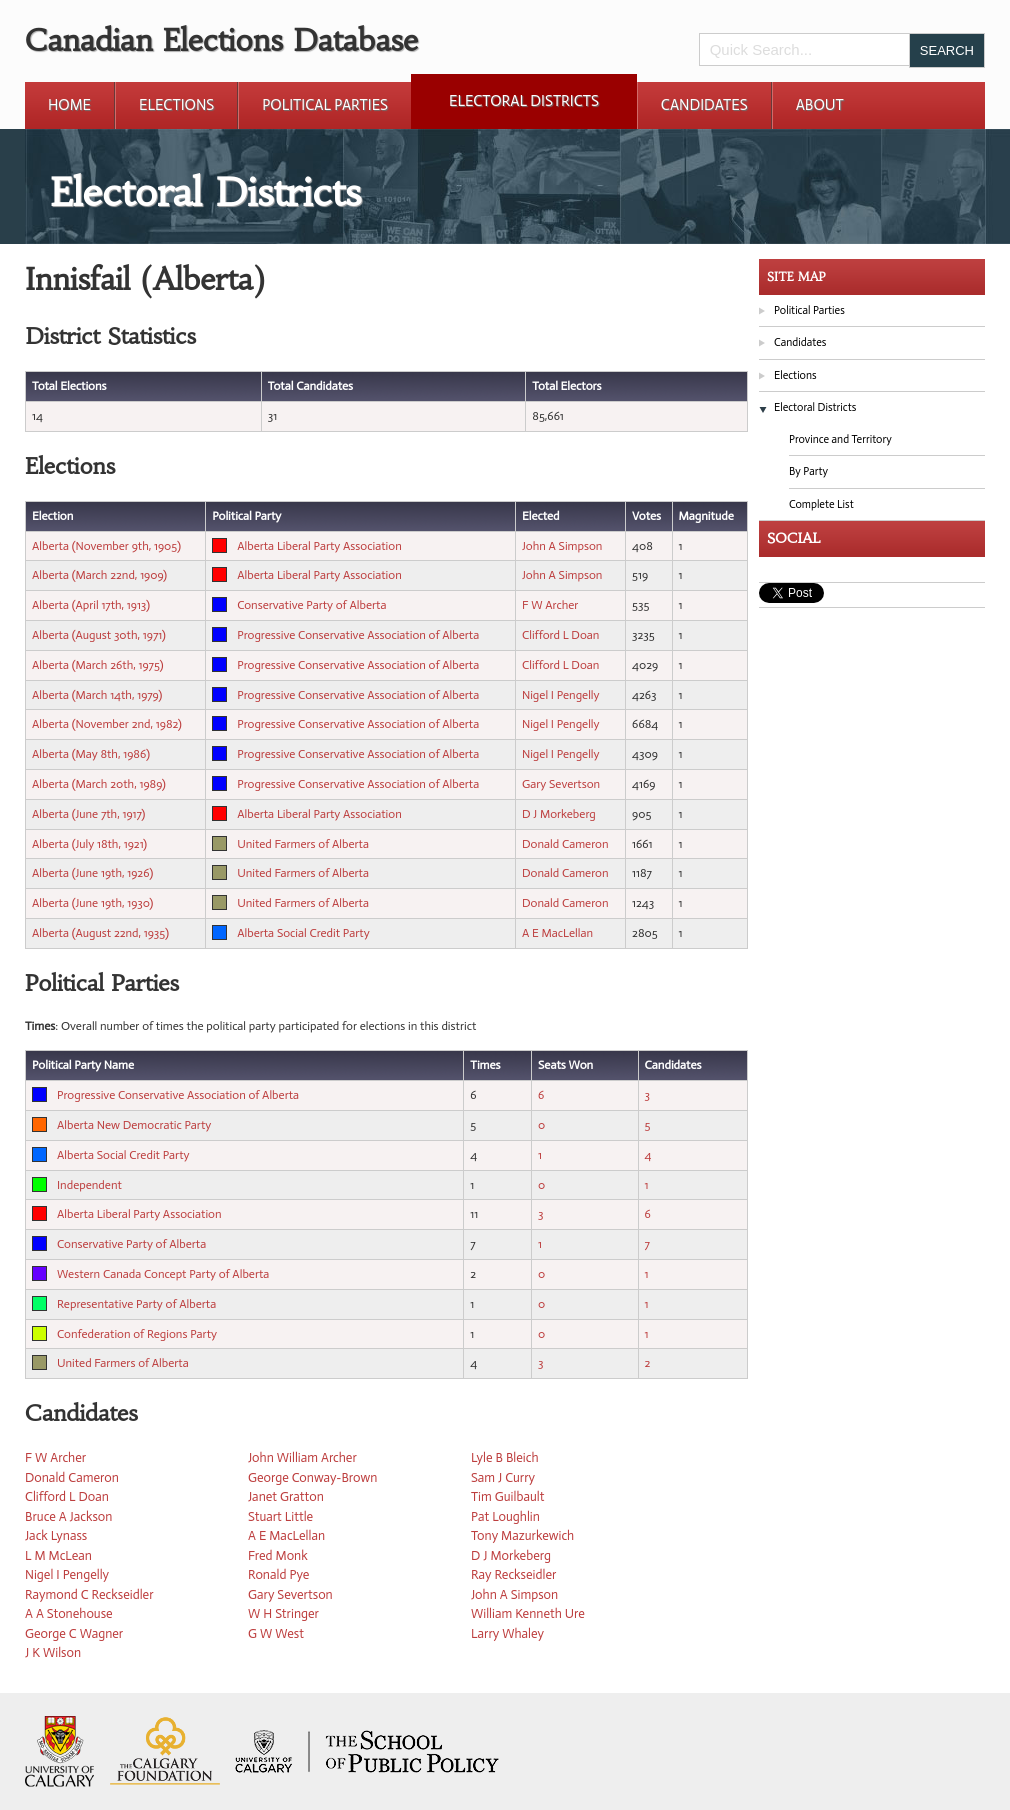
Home (69, 105)
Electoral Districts (524, 101)
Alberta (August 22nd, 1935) (100, 933)
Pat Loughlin (505, 1516)
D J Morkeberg (559, 814)
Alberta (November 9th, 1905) (106, 546)
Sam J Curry (503, 1477)
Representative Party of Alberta (136, 1304)
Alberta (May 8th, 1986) (91, 754)
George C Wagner (74, 1633)
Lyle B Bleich (504, 1457)
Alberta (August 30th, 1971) (99, 635)
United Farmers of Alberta (303, 844)
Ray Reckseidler (513, 1574)
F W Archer (550, 605)
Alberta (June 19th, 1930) (92, 903)
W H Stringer (283, 1613)
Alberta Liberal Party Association (319, 546)
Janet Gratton (286, 1496)
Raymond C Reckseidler (89, 1594)
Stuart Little (280, 1516)
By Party (808, 471)
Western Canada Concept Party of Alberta (163, 1274)
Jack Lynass (56, 1535)
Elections (176, 105)
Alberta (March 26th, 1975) (98, 665)
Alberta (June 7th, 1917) (88, 814)
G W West (276, 1633)
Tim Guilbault (507, 1496)
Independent (89, 1185)
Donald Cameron (565, 844)
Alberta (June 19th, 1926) (92, 873)
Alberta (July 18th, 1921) (89, 844)
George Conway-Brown (312, 1477)
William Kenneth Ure (528, 1613)
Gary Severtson (561, 784)
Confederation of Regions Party (137, 1334)
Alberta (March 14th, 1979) (97, 695)
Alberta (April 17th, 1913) (91, 605)
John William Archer (302, 1457)
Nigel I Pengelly (561, 695)
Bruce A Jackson (68, 1516)
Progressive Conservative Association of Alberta (358, 635)
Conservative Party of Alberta (311, 605)
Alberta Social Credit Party (303, 933)
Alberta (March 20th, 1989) (99, 784)
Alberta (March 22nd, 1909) (99, 575)
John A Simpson (562, 546)
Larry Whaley (507, 1633)
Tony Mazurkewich (522, 1535)
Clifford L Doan (560, 635)
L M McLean (58, 1555)
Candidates (704, 105)
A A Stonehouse (69, 1613)
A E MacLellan (557, 933)
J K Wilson (53, 1652)
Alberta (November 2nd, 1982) (107, 724)
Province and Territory (840, 439)
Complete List (821, 504)
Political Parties (325, 105)
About (820, 105)
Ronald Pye (278, 1574)
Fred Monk (278, 1555)
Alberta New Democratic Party (134, 1125)
